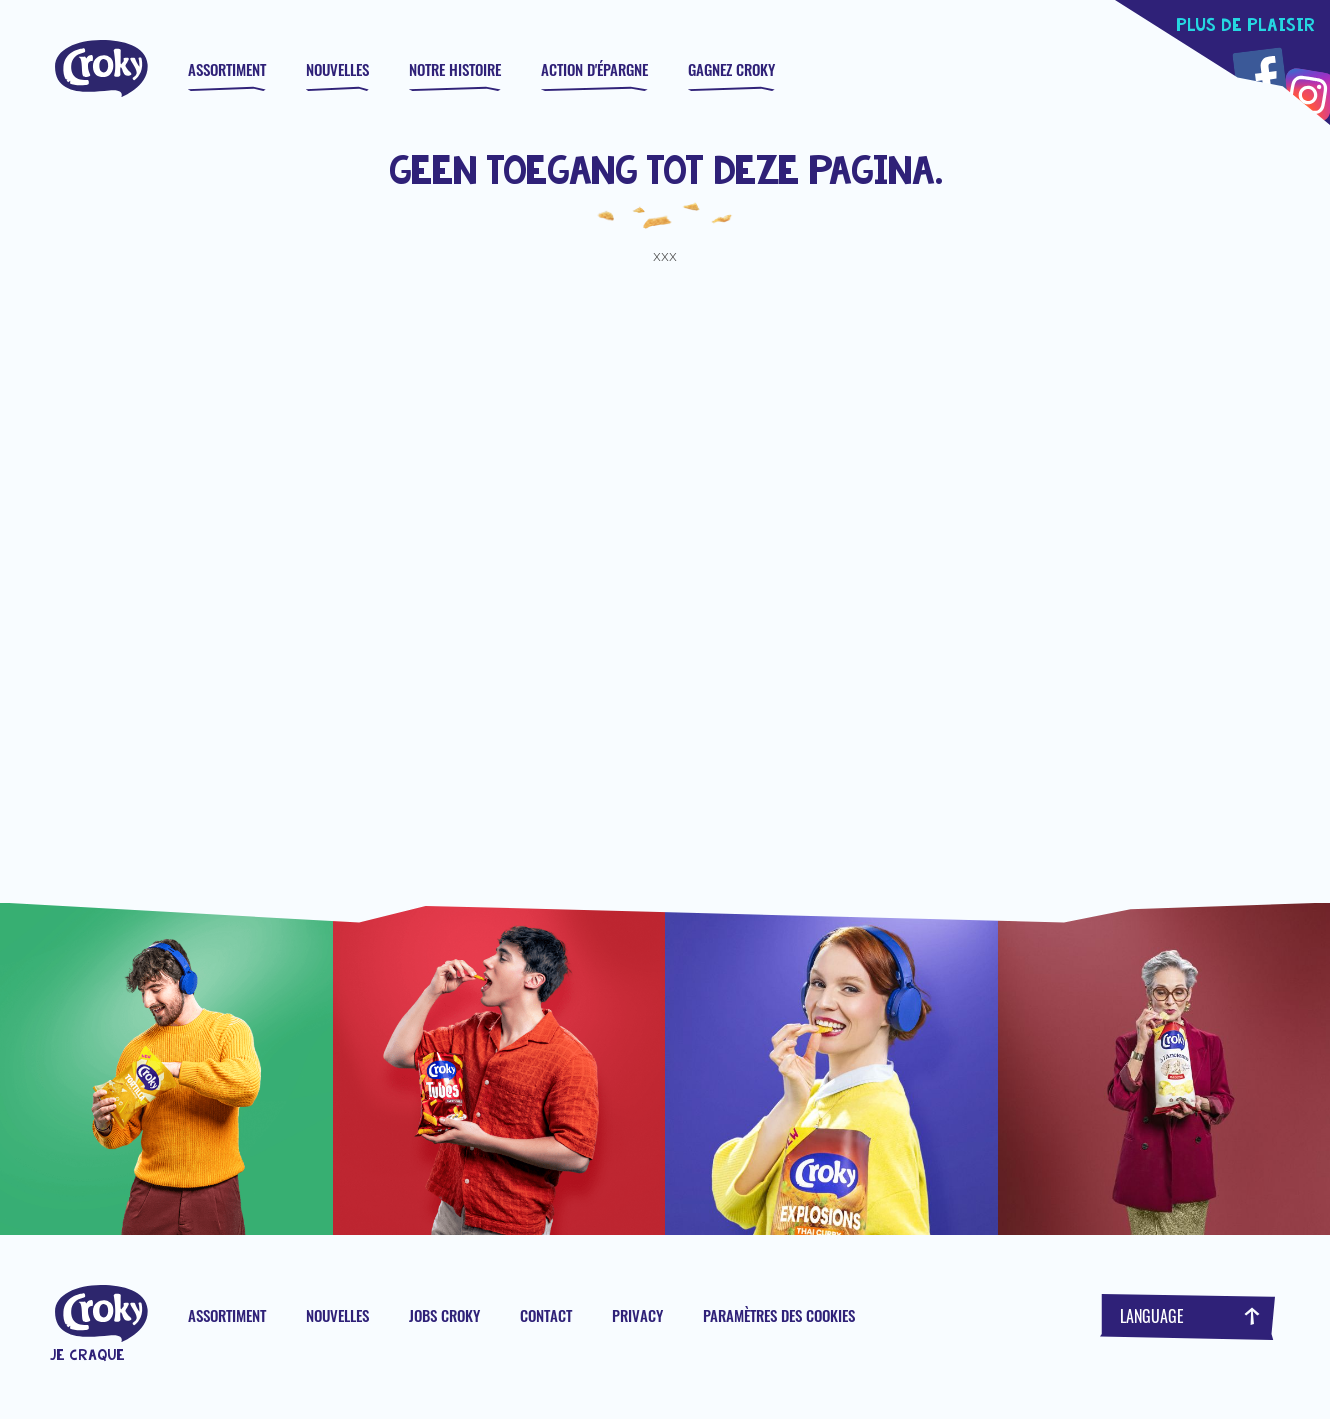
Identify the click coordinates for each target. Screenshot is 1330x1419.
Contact (546, 1315)
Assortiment (227, 69)
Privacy (637, 1315)
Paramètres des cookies (779, 1315)
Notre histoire (455, 69)
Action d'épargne (594, 69)
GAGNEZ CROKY (731, 69)
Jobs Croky (444, 1315)
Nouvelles (337, 69)
